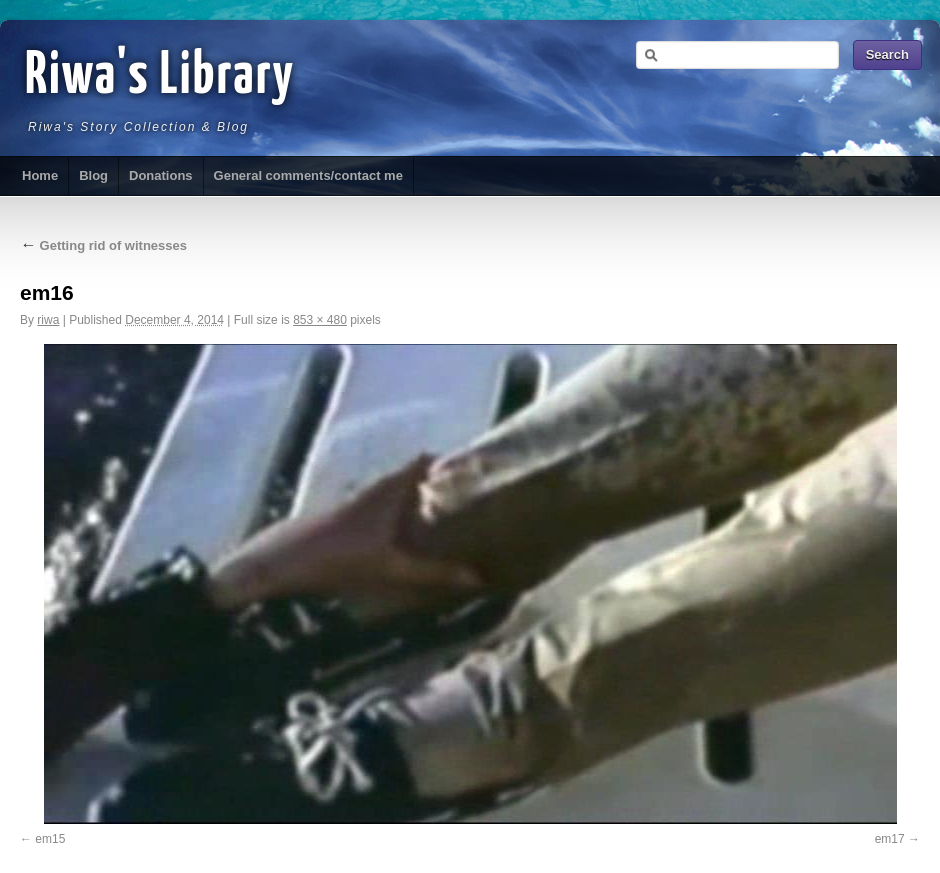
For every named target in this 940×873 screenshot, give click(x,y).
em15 (50, 839)
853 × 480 (320, 320)
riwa (48, 320)
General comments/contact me (308, 175)
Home (40, 175)
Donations (161, 175)
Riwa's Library (160, 77)
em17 (890, 839)
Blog (93, 175)
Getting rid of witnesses (103, 245)
